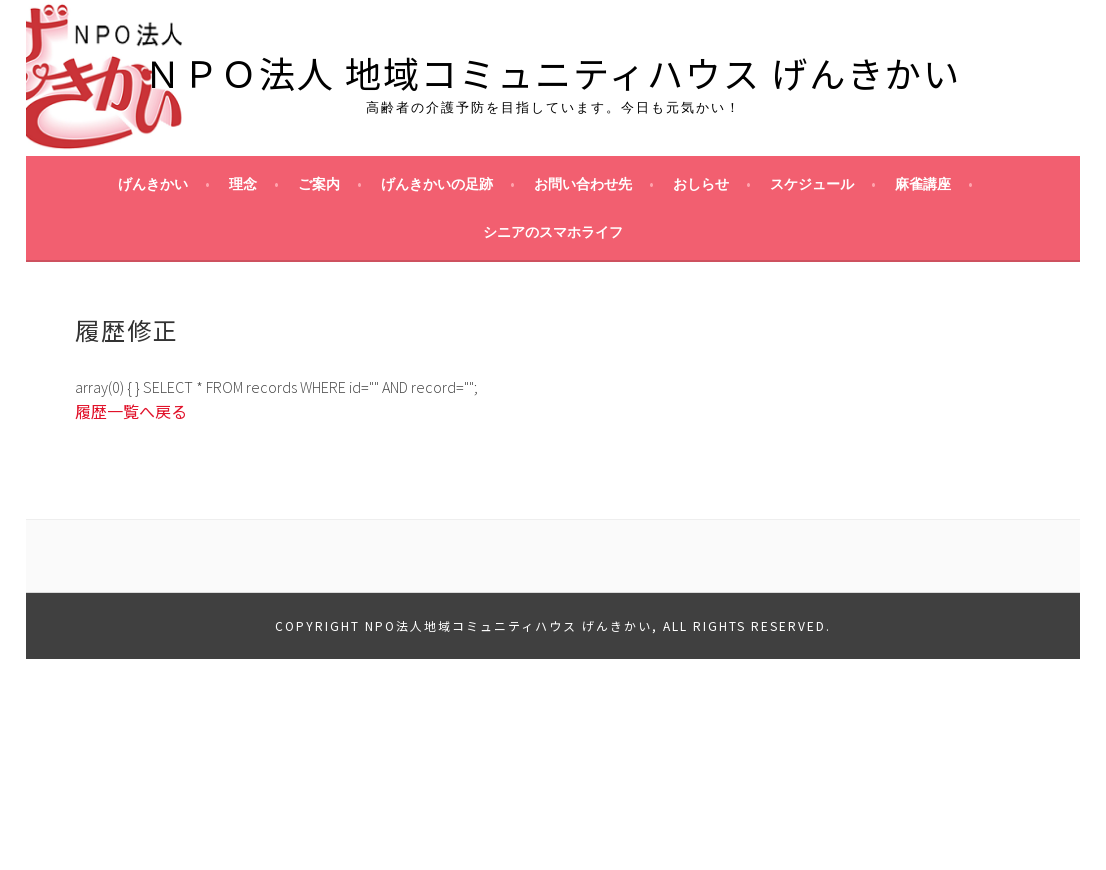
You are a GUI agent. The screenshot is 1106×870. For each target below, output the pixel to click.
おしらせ (701, 184)
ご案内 (319, 184)
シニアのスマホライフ (553, 232)
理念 (243, 184)
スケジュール (812, 184)
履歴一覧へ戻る (131, 411)
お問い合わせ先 (583, 184)
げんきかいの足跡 (437, 184)
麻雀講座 (923, 184)
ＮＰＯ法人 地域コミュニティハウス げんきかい (553, 72)
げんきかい (153, 184)
